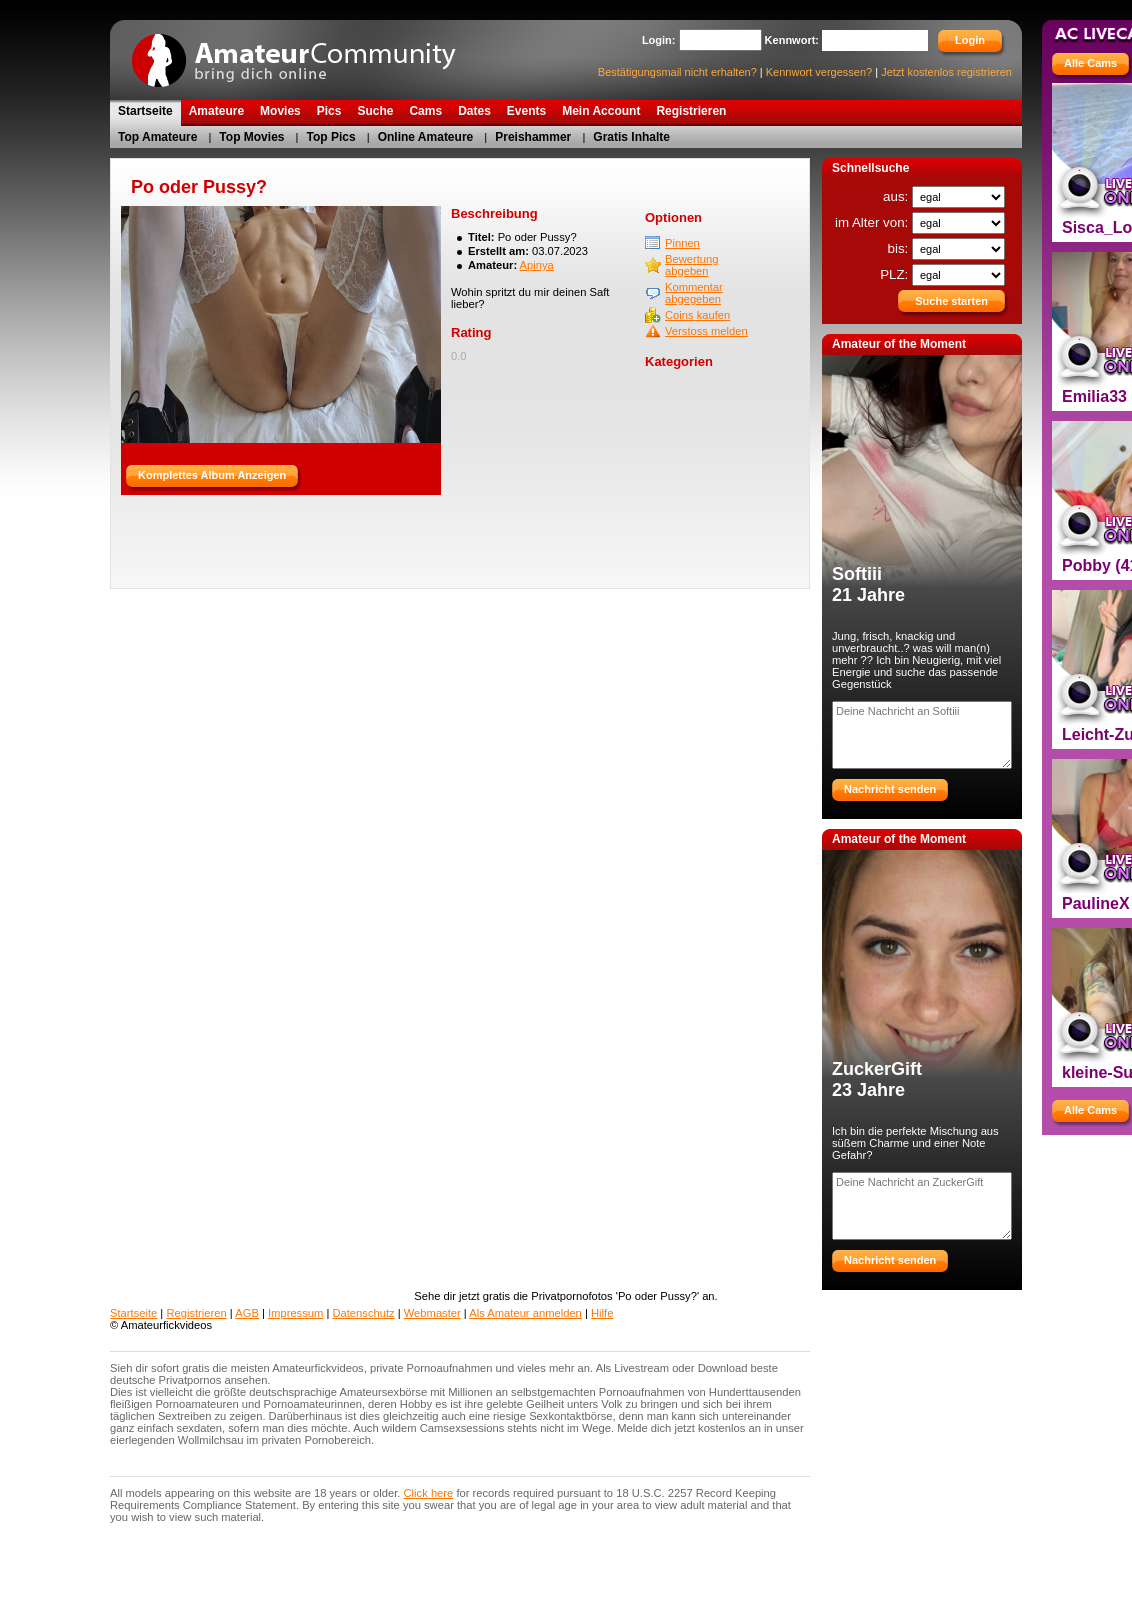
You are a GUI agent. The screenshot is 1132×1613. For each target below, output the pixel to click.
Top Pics (331, 137)
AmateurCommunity (305, 53)
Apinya (537, 265)
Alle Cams (1090, 63)
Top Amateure (157, 137)
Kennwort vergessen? (819, 72)
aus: (897, 196)
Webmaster (432, 1313)
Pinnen (682, 243)
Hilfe (602, 1313)
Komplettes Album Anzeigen (212, 475)
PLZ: (896, 274)
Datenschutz (363, 1313)
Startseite (133, 1313)
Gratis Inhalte (631, 137)
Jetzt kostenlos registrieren (946, 72)
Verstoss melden (706, 331)
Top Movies (251, 137)
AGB (247, 1313)
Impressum (295, 1313)
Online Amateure (426, 137)
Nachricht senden (890, 789)
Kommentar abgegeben (694, 293)
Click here (429, 1493)
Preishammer (533, 137)
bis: (900, 248)
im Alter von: (873, 222)
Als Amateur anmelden (525, 1313)
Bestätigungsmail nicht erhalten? (677, 72)
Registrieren (196, 1313)
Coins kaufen (697, 315)
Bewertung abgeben (692, 265)
